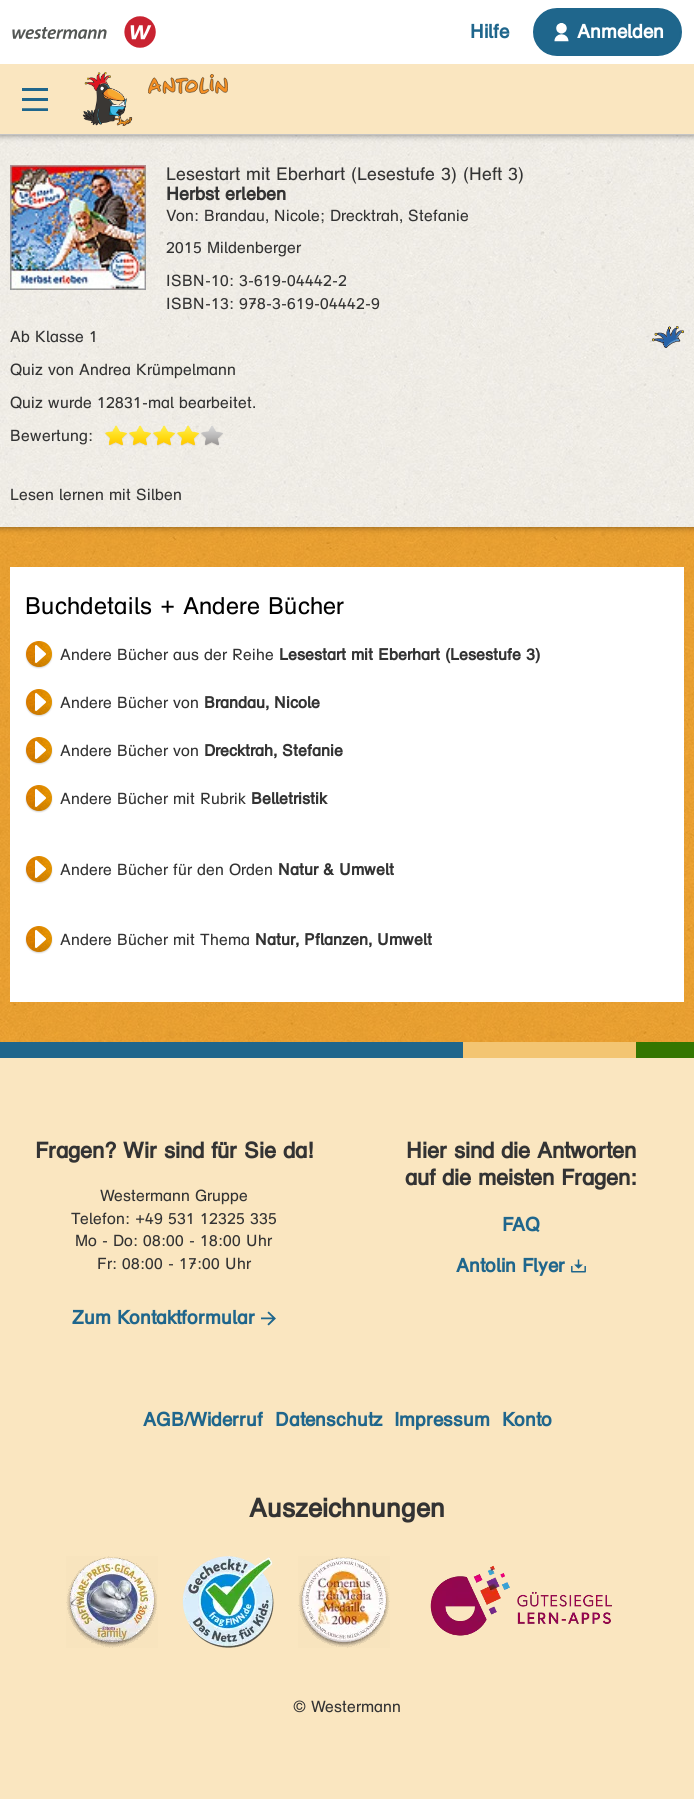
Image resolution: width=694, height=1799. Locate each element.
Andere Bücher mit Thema (246, 939)
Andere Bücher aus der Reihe (300, 654)
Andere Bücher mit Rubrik (193, 798)
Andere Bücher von (190, 702)
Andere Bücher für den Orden (227, 869)
